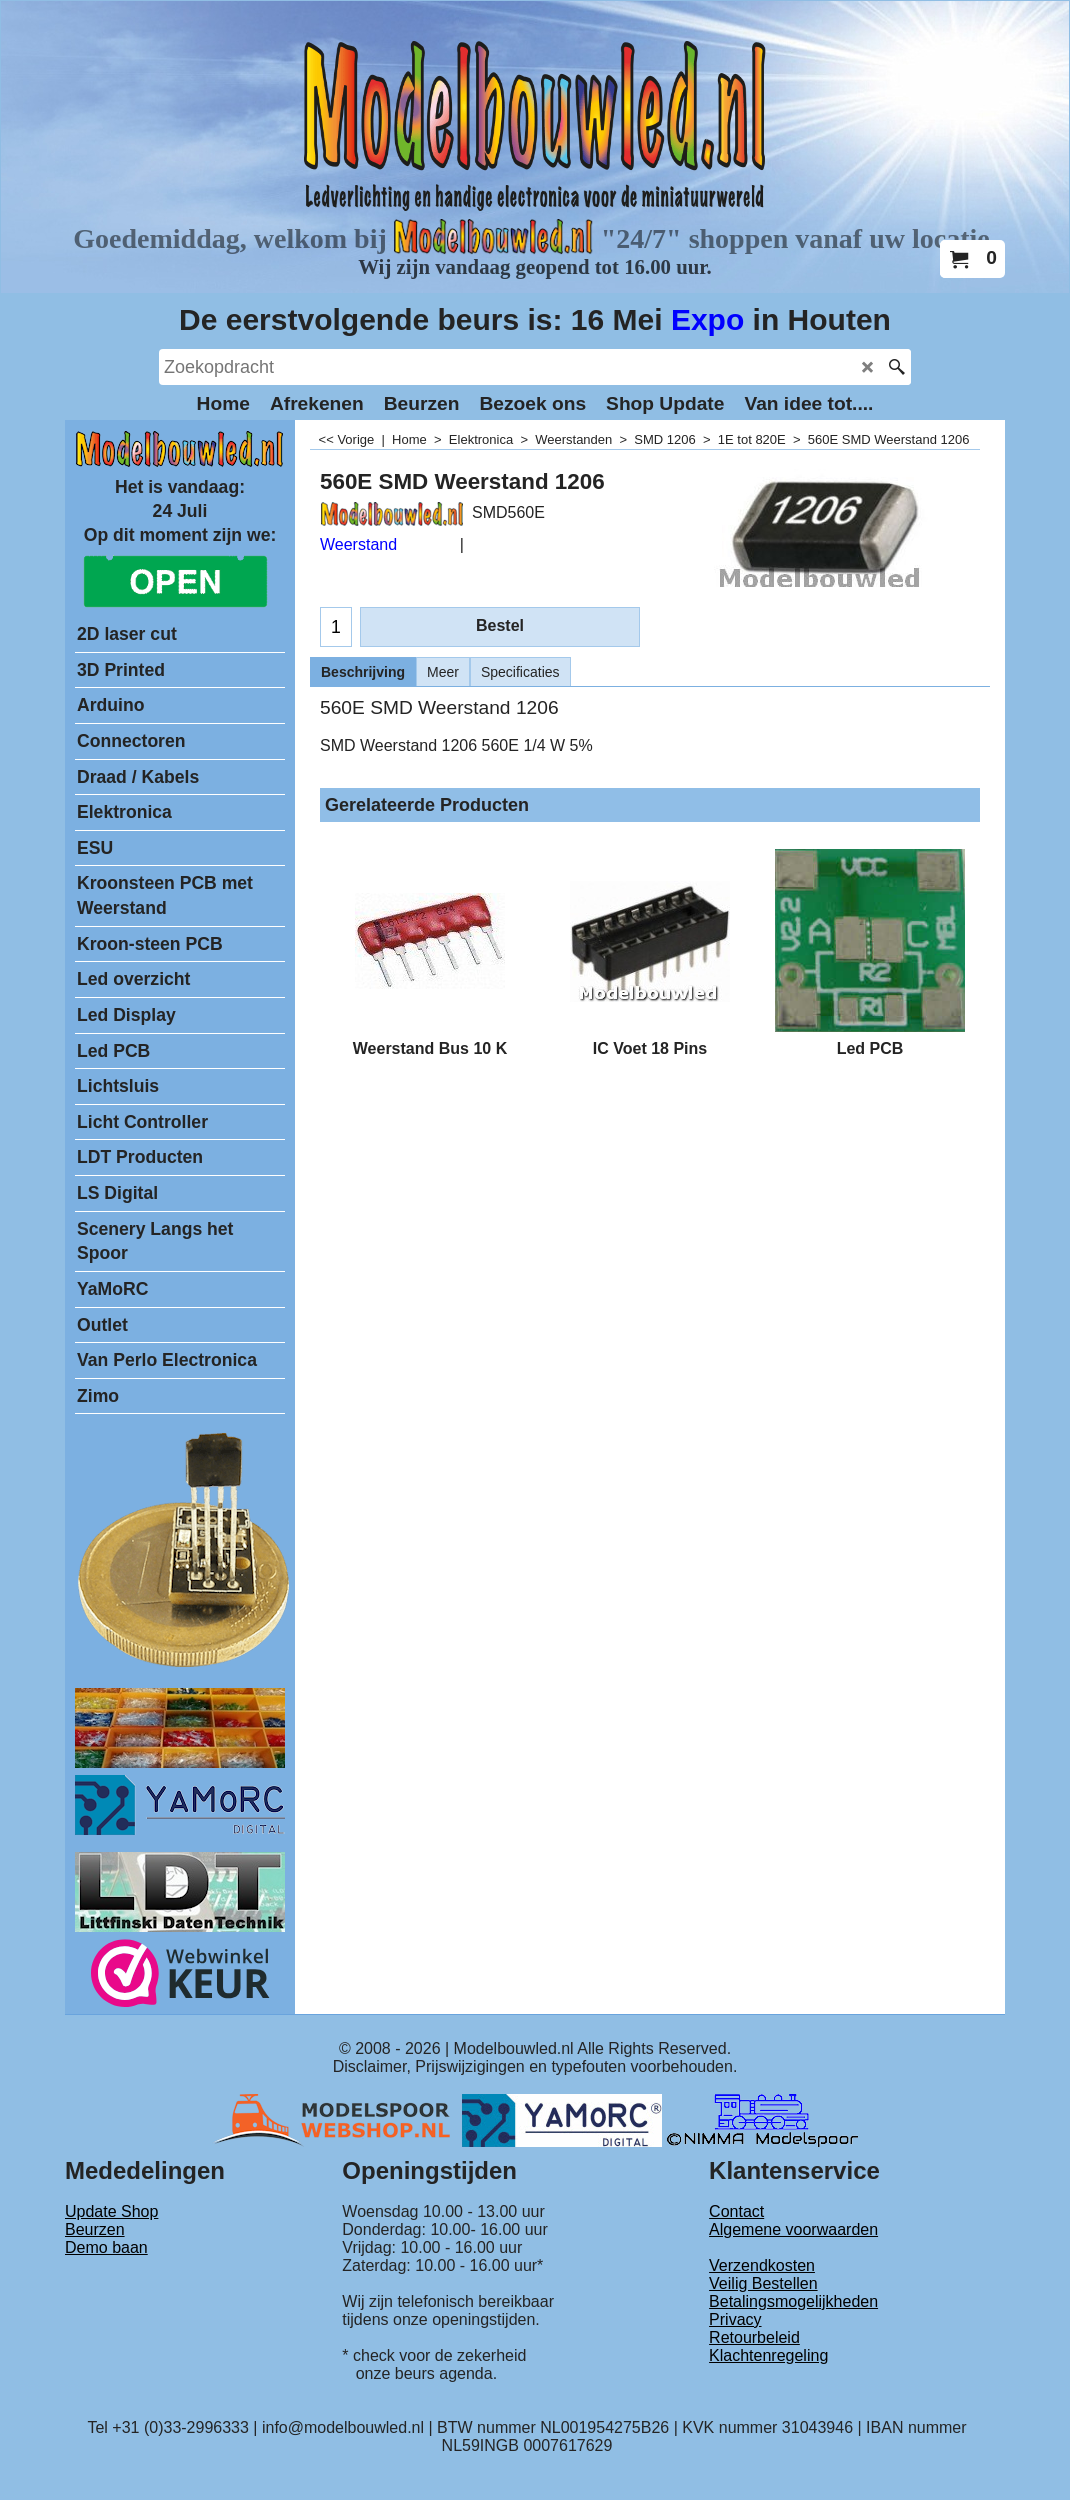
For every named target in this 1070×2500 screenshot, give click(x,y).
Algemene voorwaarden (793, 2229)
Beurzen (95, 2229)
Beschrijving (363, 672)
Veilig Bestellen (763, 2283)
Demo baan (106, 2247)
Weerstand (358, 544)
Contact (736, 2211)
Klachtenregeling (768, 2355)
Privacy (735, 2319)
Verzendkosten (762, 2265)
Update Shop (111, 2211)
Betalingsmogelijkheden (793, 2301)
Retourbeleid (754, 2337)
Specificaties (520, 672)
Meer (443, 672)
